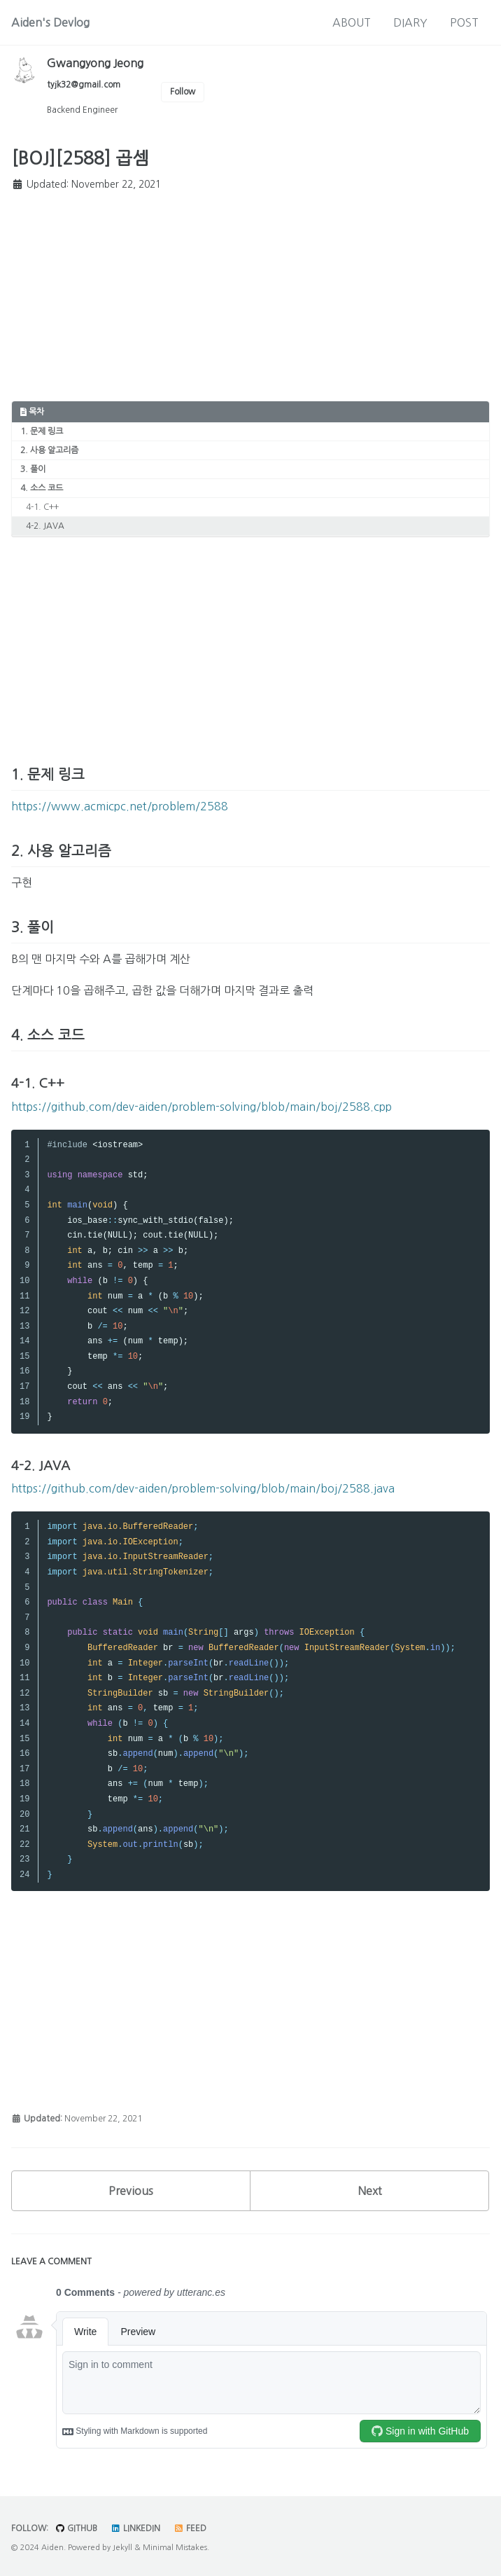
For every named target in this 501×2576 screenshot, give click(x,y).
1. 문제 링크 (41, 431)
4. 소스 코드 (41, 488)
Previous (130, 2190)
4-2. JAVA (45, 526)
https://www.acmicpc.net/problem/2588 (119, 806)
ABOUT (351, 22)
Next (370, 2190)
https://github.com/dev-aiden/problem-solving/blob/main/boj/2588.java (203, 1488)
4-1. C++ (42, 507)
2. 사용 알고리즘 (49, 450)
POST (464, 22)
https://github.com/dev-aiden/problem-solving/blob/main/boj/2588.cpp (201, 1106)
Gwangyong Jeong (95, 63)
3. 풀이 (32, 469)
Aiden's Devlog (50, 22)
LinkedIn (135, 2528)
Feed (190, 2528)
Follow (182, 92)
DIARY (410, 22)
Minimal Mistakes (175, 2547)
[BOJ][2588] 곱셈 (80, 158)
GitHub (76, 2528)
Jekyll (122, 2547)
